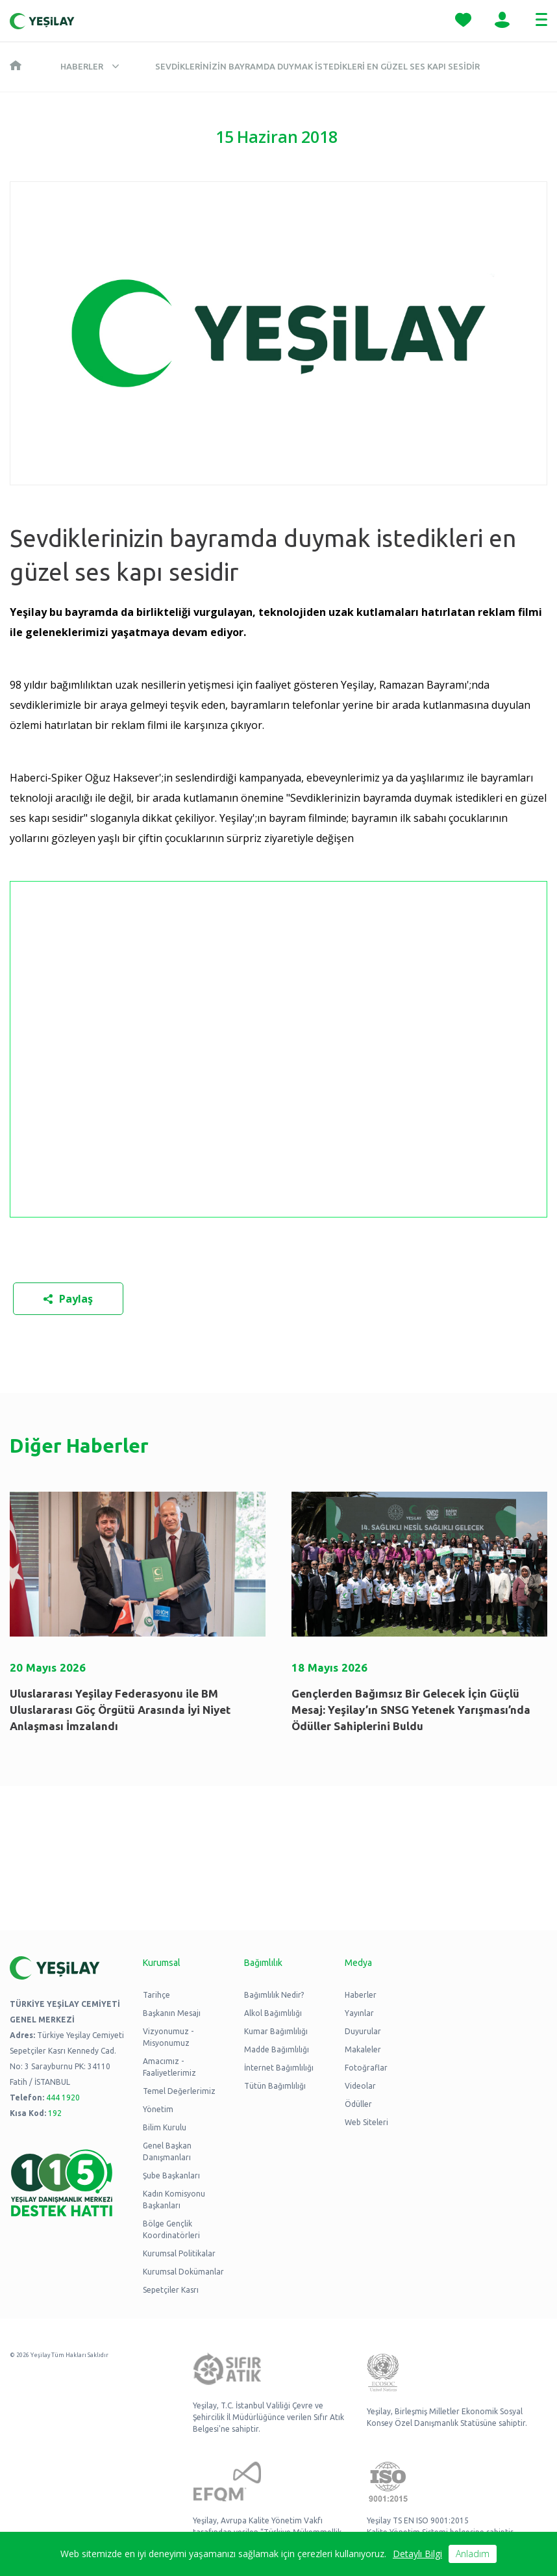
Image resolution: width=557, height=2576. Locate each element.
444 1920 (63, 2097)
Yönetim (158, 2109)
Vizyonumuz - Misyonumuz (168, 2037)
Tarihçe (156, 1995)
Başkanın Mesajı (172, 2013)
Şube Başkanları (171, 2175)
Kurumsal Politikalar (179, 2253)
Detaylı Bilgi (417, 2553)
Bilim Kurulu (164, 2127)
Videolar (360, 2086)
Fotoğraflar (366, 2067)
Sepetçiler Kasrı (171, 2290)
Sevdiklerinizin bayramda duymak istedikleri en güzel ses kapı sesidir (317, 66)
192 (55, 2113)
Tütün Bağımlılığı (275, 2086)
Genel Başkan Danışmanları (167, 2151)
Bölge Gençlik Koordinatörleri (171, 2229)
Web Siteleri (366, 2122)
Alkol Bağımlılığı (273, 2013)
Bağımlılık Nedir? (274, 1995)
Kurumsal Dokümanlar (183, 2271)
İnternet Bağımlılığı (279, 2067)
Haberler (81, 66)
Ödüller (358, 2104)
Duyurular (363, 2031)
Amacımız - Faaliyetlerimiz (169, 2067)
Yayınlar (359, 2013)
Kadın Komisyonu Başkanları (174, 2199)
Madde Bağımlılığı (276, 2049)
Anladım (472, 2553)
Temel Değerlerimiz (179, 2091)
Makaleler (363, 2049)
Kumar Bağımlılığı (276, 2031)
